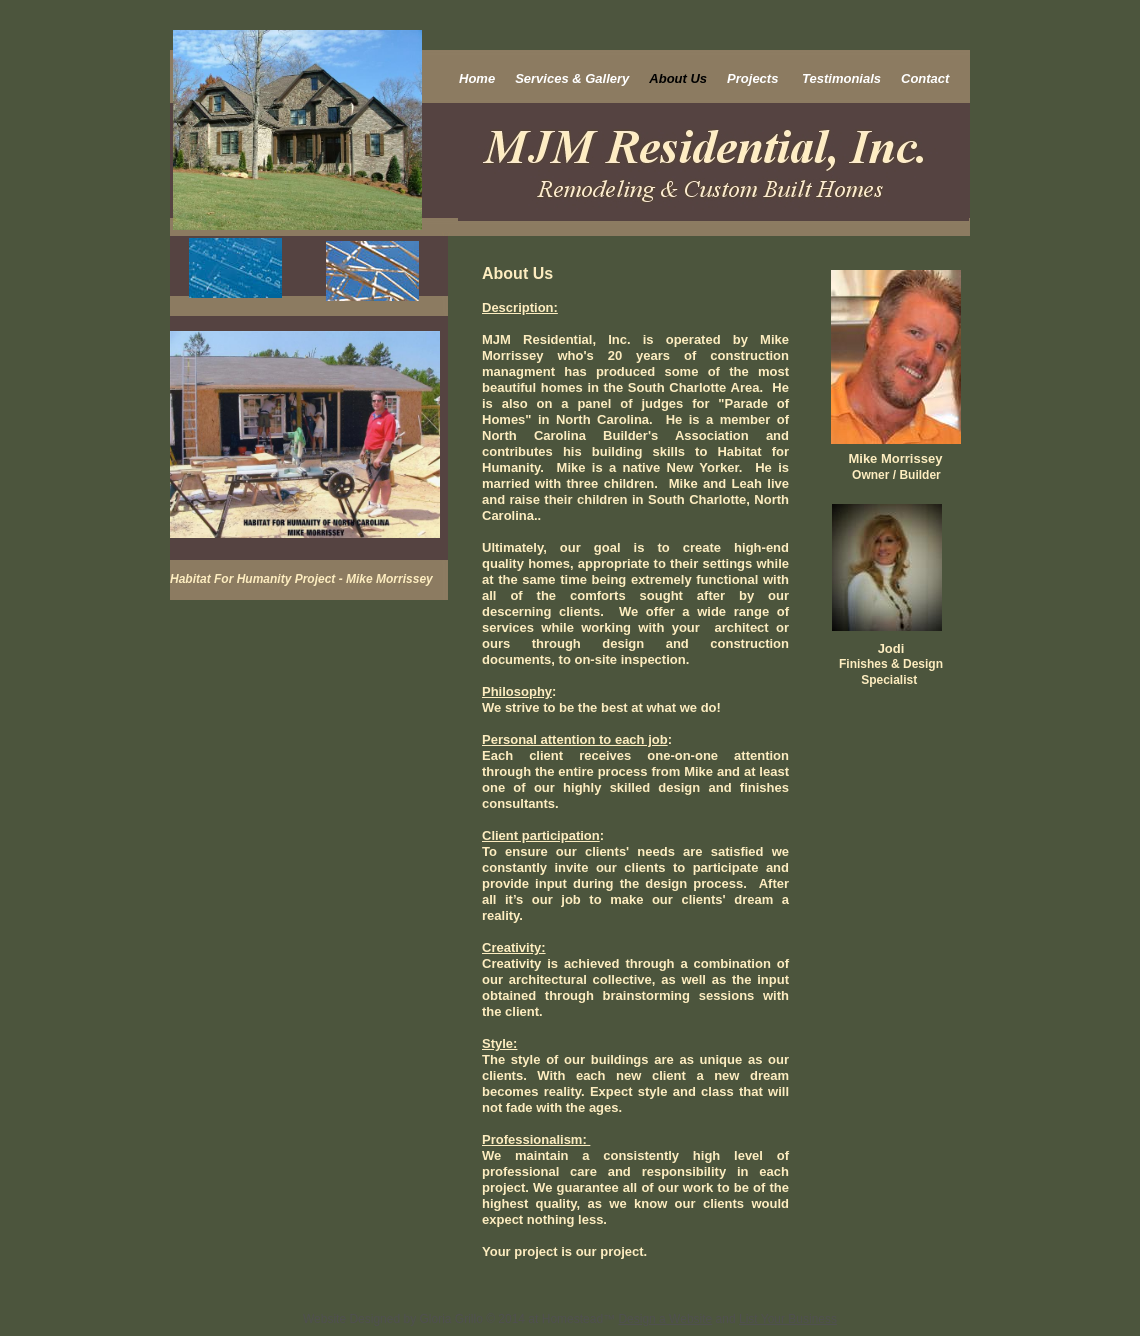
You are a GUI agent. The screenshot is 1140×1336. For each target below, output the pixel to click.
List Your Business (788, 1319)
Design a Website (665, 1319)
